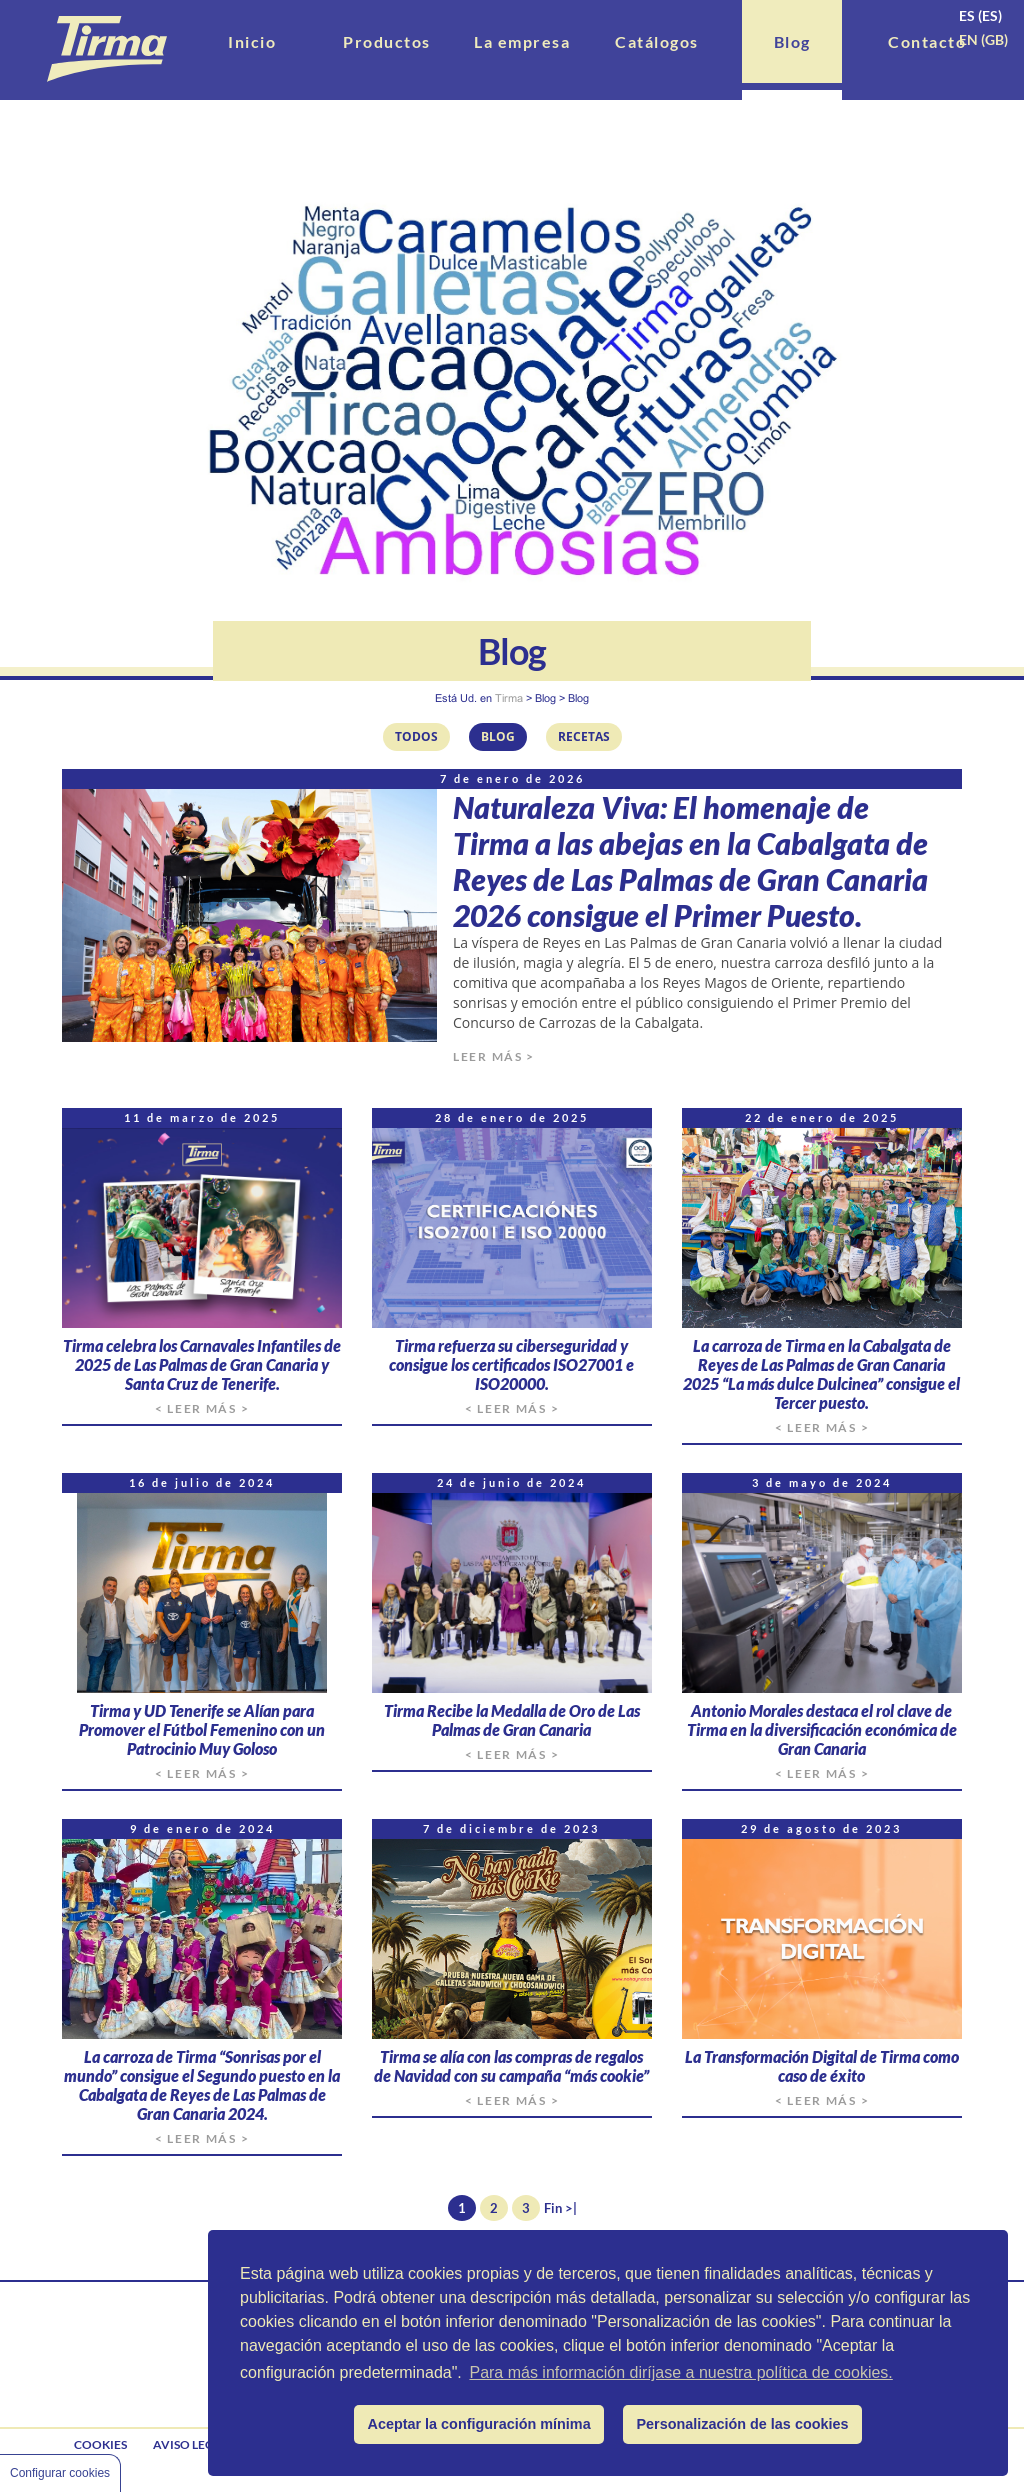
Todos (416, 736)
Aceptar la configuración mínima (479, 2424)
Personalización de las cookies (743, 2424)
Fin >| (560, 2208)
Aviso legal (191, 2444)
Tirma (509, 698)
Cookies (100, 2444)
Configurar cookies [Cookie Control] (60, 2473)
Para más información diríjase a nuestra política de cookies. (680, 2372)
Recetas (584, 736)
